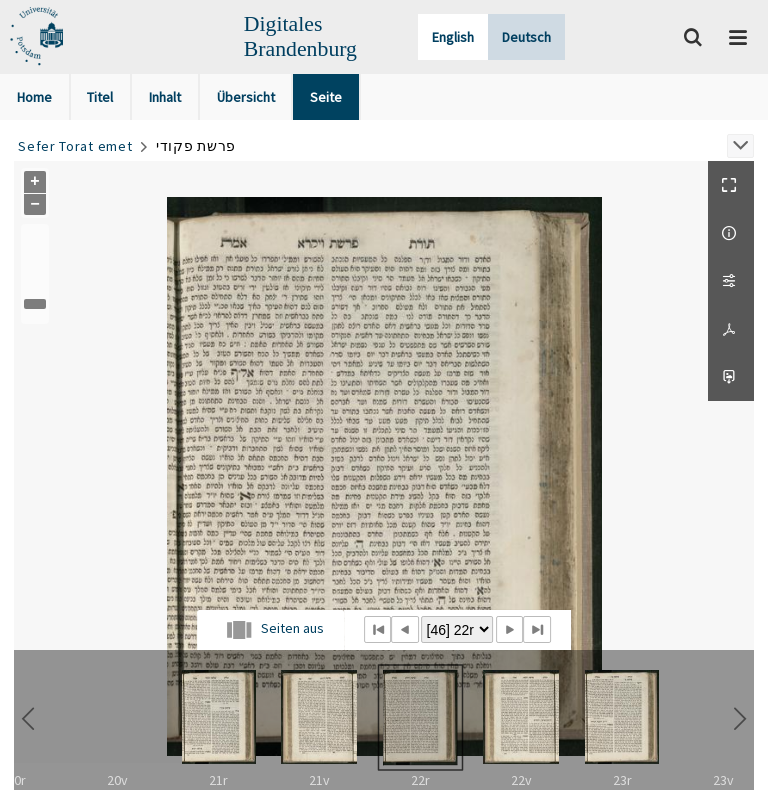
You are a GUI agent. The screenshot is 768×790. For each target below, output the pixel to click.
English (453, 37)
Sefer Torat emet (75, 146)
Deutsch (526, 37)
